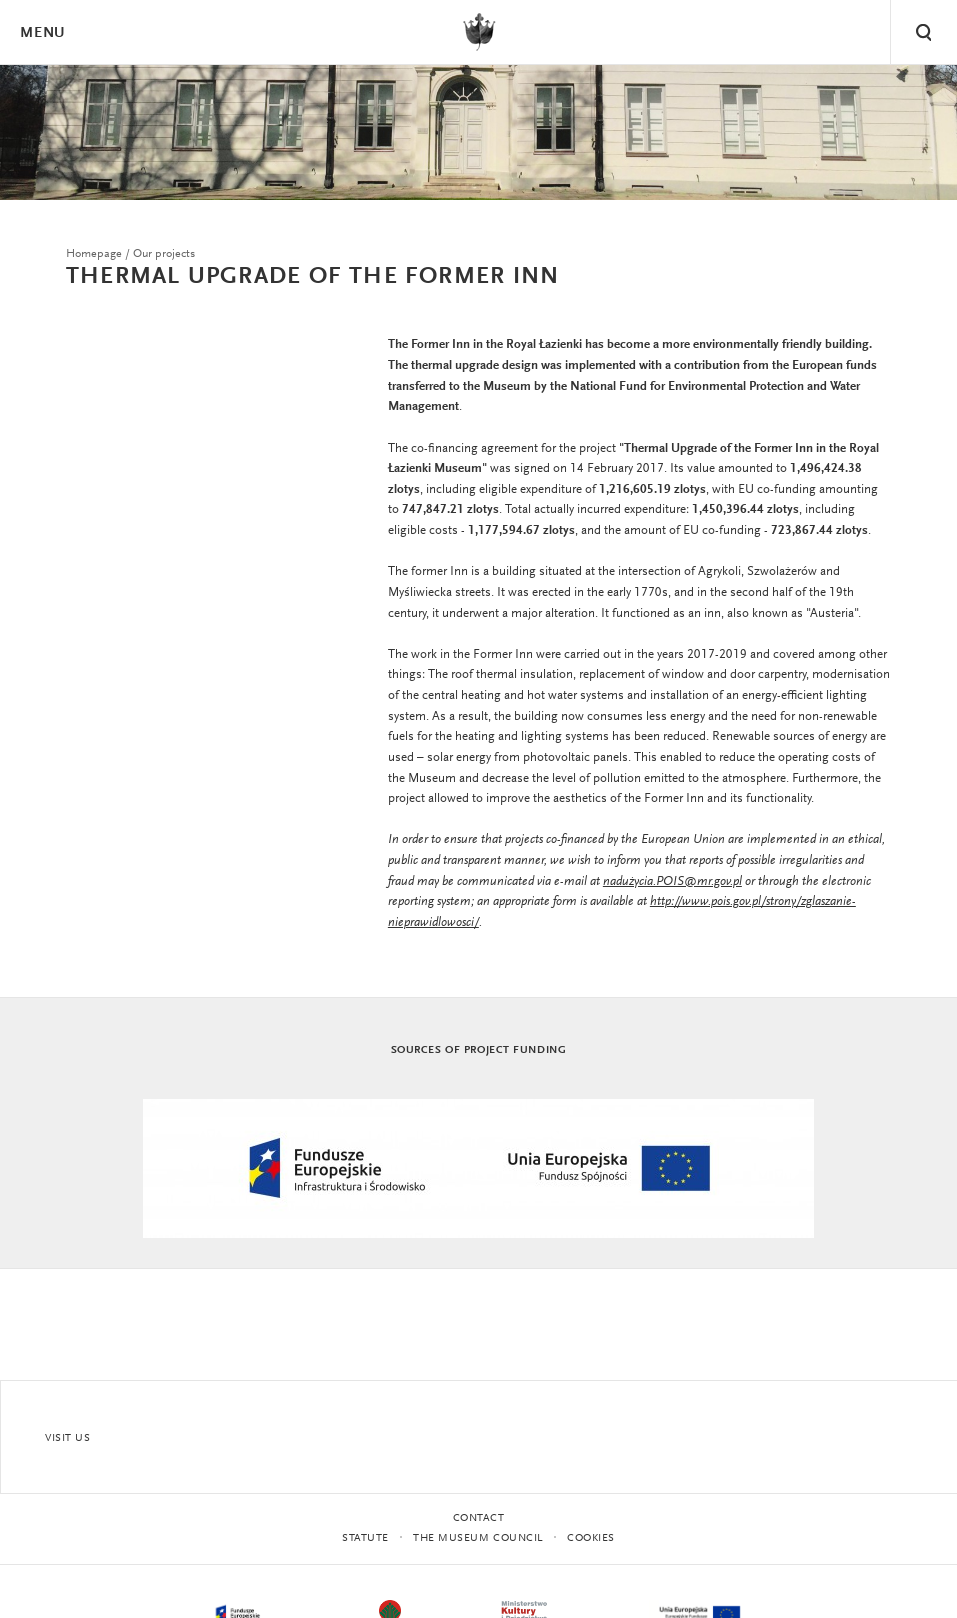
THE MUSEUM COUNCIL (478, 1538)
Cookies (591, 1538)
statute (365, 1538)
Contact (479, 1518)
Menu (42, 33)
